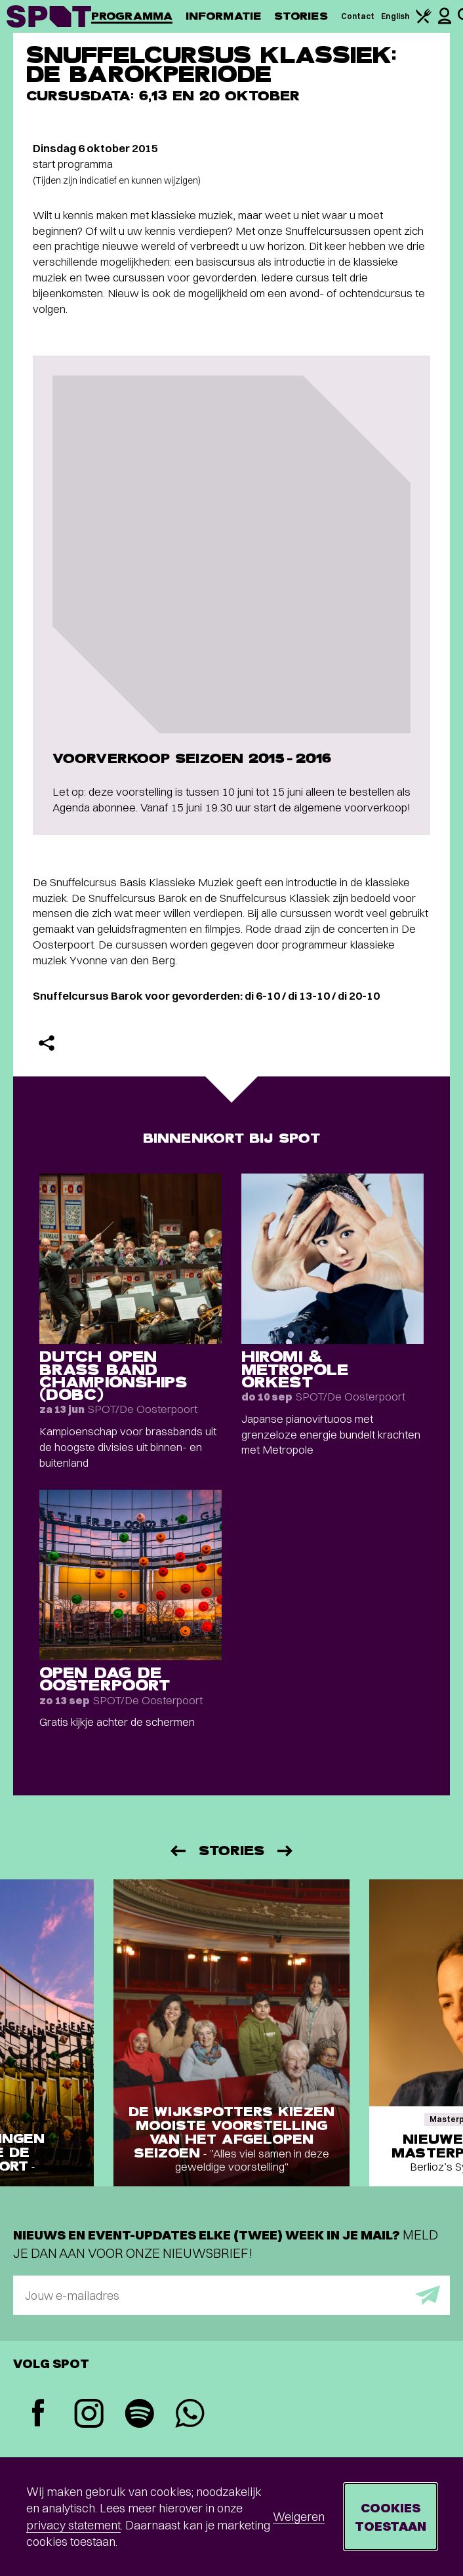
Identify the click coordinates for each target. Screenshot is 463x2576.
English (395, 16)
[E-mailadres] (231, 2295)
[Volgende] (285, 1850)
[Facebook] (38, 2414)
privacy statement (73, 2525)
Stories (301, 16)
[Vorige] (177, 1850)
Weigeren (299, 2516)
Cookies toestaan (390, 2516)
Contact (358, 16)
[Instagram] (89, 2415)
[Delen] (46, 1043)
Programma (131, 16)
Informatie (223, 16)
